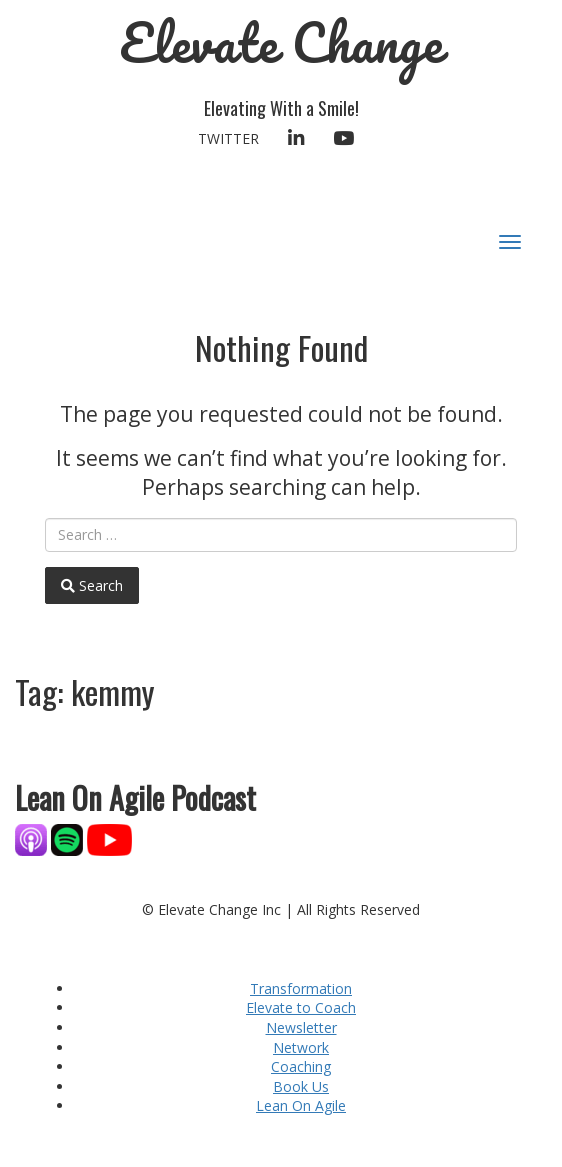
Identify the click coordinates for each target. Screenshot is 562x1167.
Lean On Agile (301, 1105)
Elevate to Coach (301, 1007)
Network (301, 1047)
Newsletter (301, 1027)
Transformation (301, 988)
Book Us (301, 1086)
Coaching (301, 1066)
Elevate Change (281, 42)
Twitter (228, 138)
